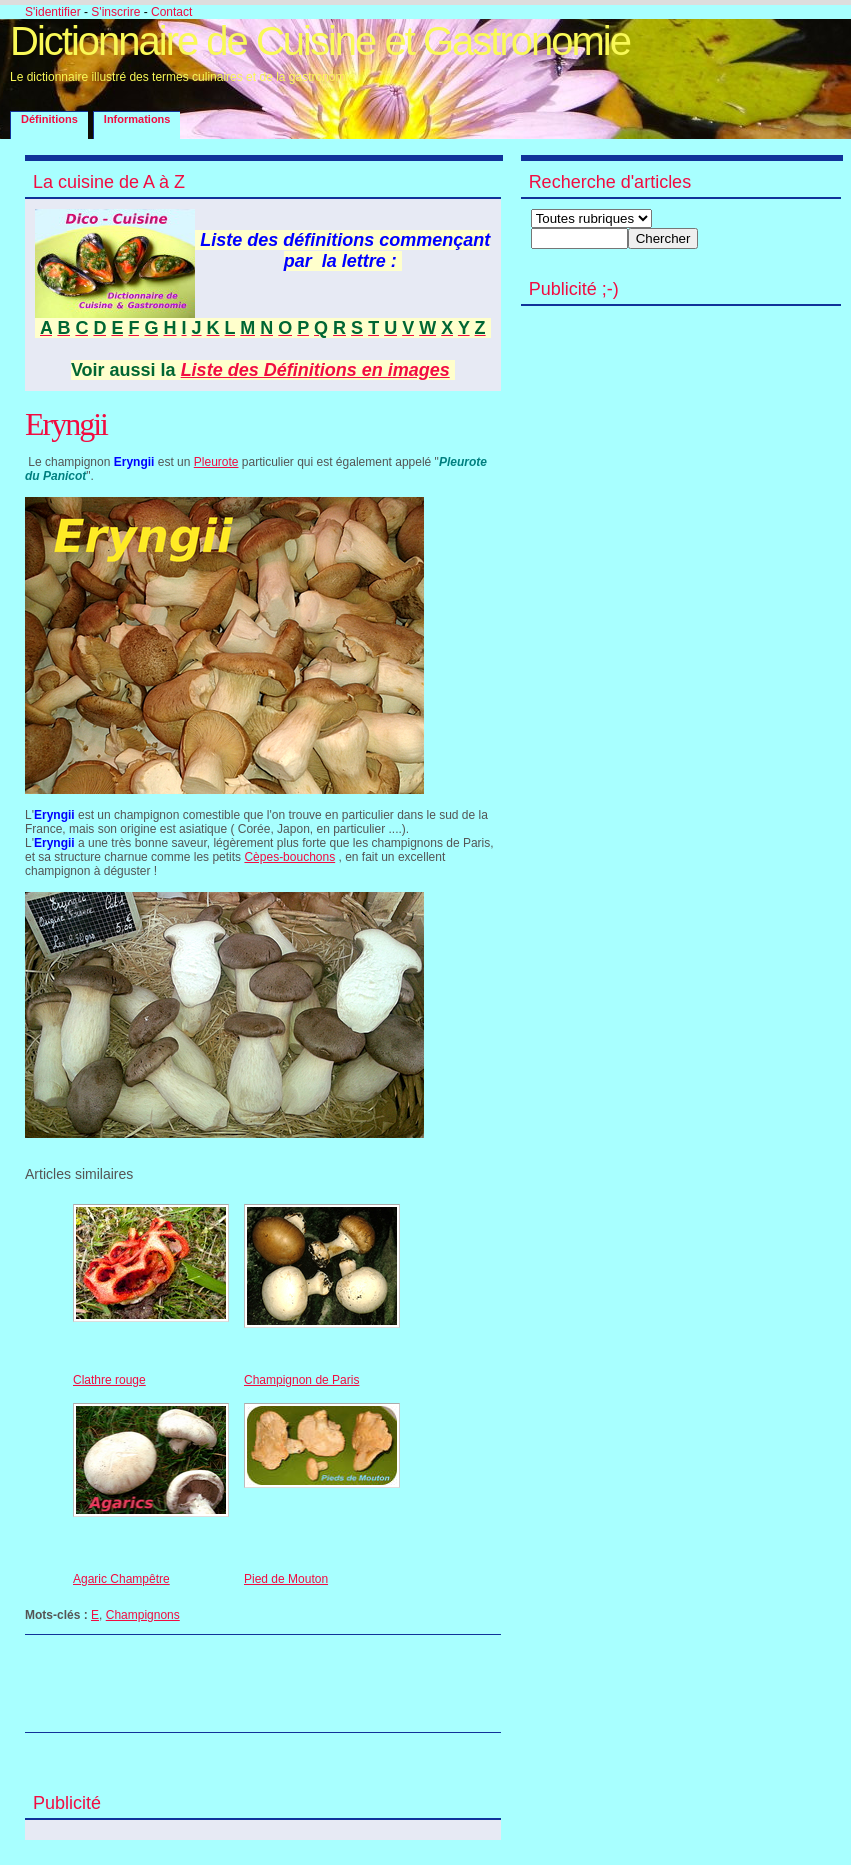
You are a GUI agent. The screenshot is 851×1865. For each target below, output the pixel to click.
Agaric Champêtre (121, 1579)
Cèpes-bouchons (289, 857)
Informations (137, 119)
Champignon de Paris (301, 1380)
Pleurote (216, 462)
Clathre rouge (109, 1380)
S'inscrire (115, 12)
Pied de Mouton (286, 1579)
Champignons (143, 1615)
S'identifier (53, 12)
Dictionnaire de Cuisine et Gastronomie (320, 41)
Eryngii (66, 424)
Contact (171, 12)
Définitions (49, 119)
